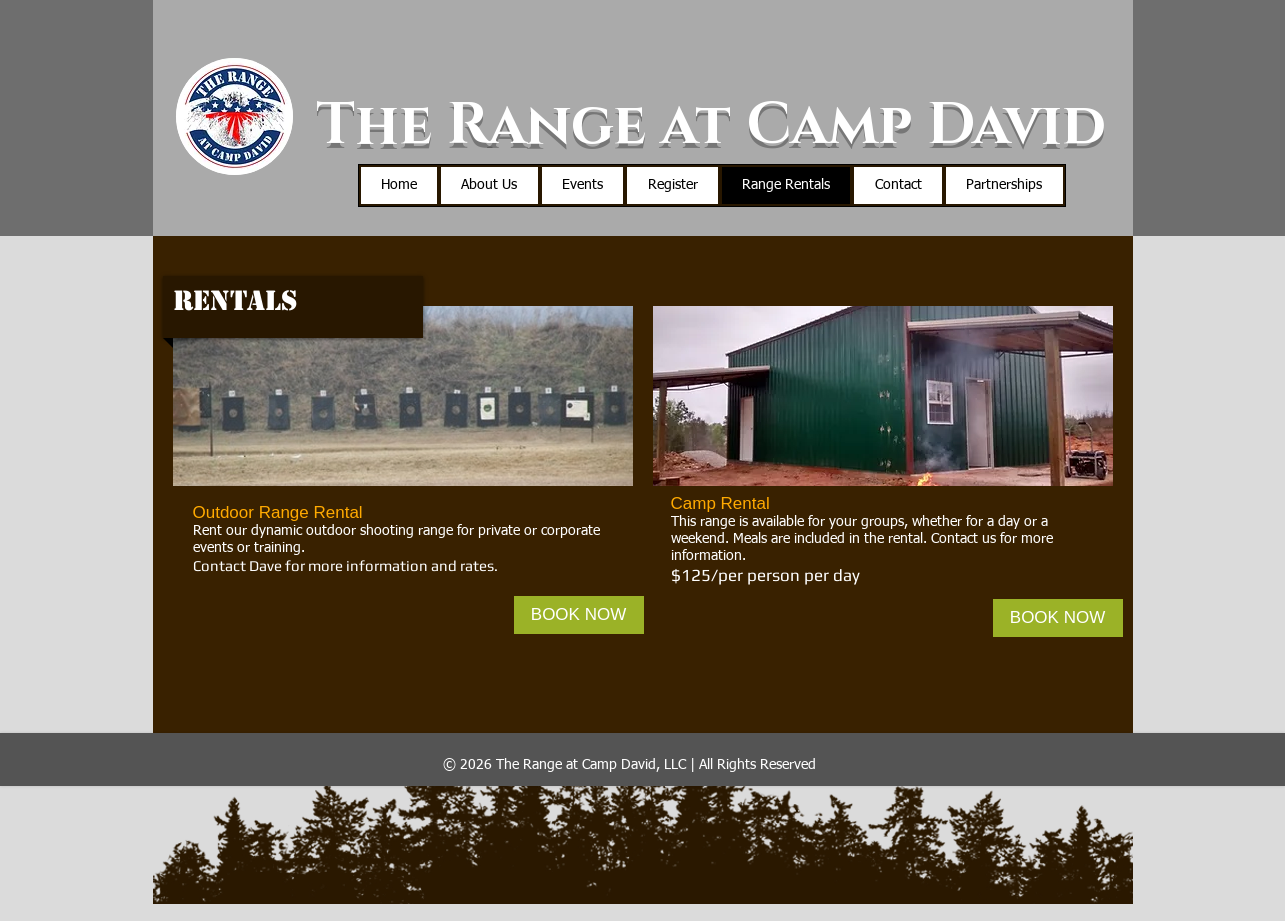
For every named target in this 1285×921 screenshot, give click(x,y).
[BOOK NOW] (579, 615)
